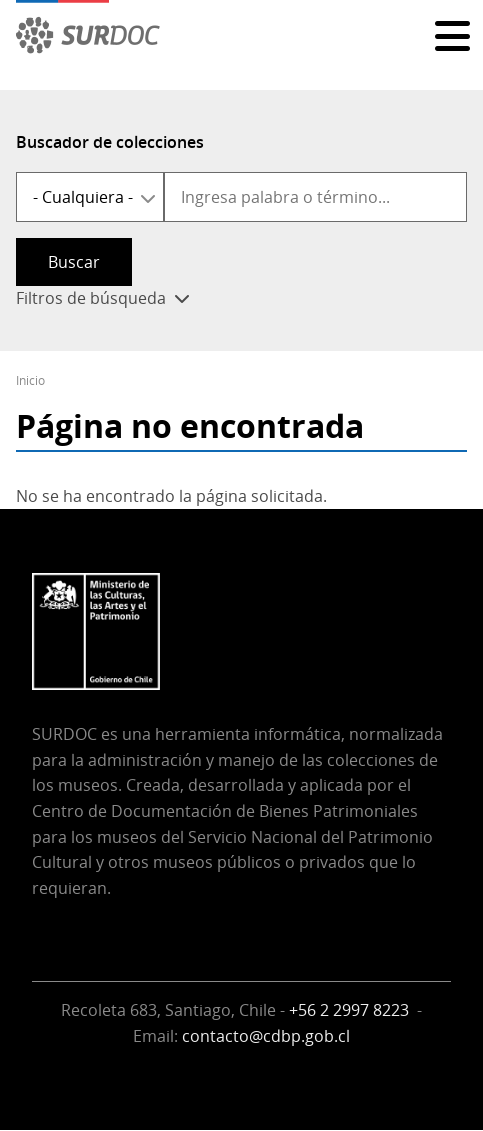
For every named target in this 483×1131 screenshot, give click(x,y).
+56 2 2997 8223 (351, 1010)
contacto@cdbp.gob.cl (266, 1036)
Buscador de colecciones (110, 142)
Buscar (74, 262)
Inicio (30, 380)
